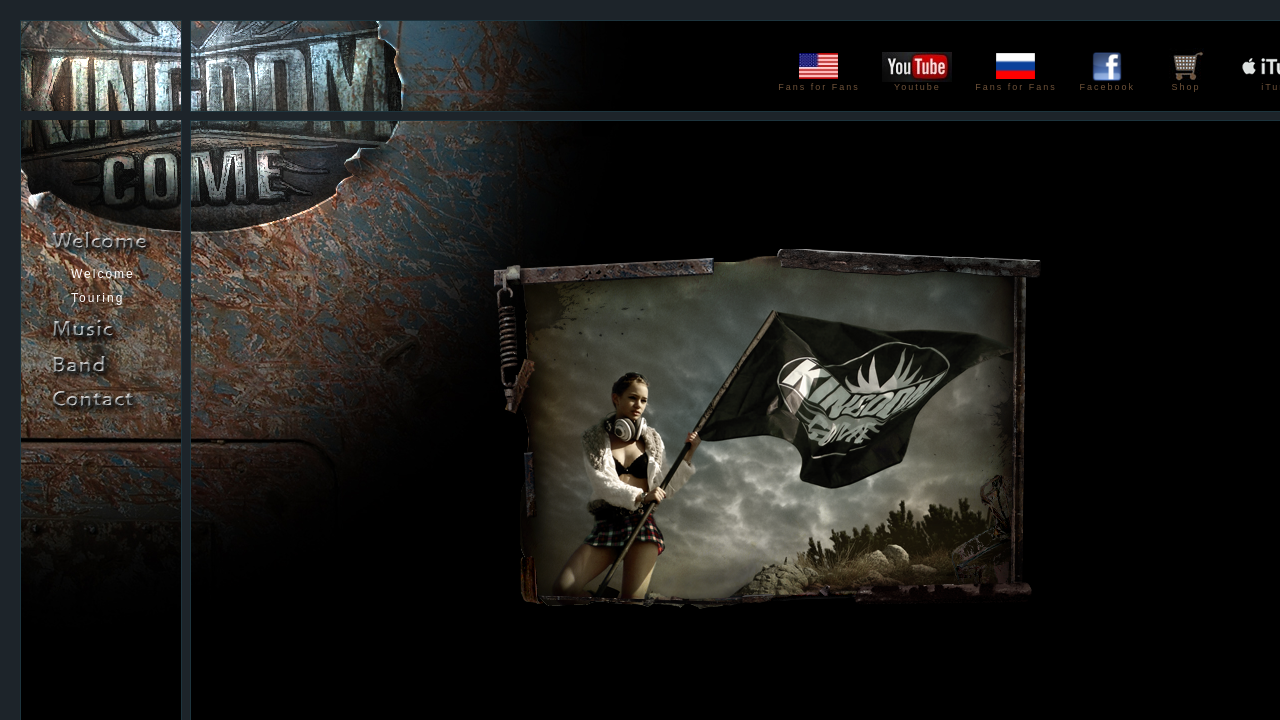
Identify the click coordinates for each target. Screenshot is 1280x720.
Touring (97, 298)
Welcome (103, 274)
